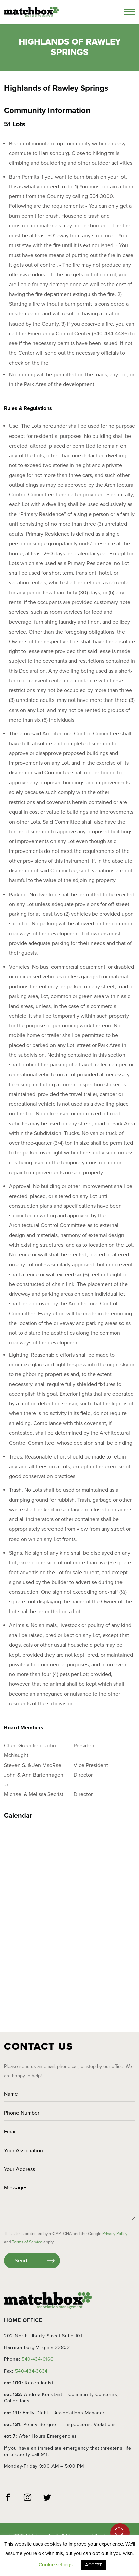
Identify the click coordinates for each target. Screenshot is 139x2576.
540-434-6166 (37, 2359)
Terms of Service (27, 2242)
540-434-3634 (31, 2371)
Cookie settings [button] (56, 2565)
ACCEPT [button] (93, 2565)
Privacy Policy (114, 2233)
